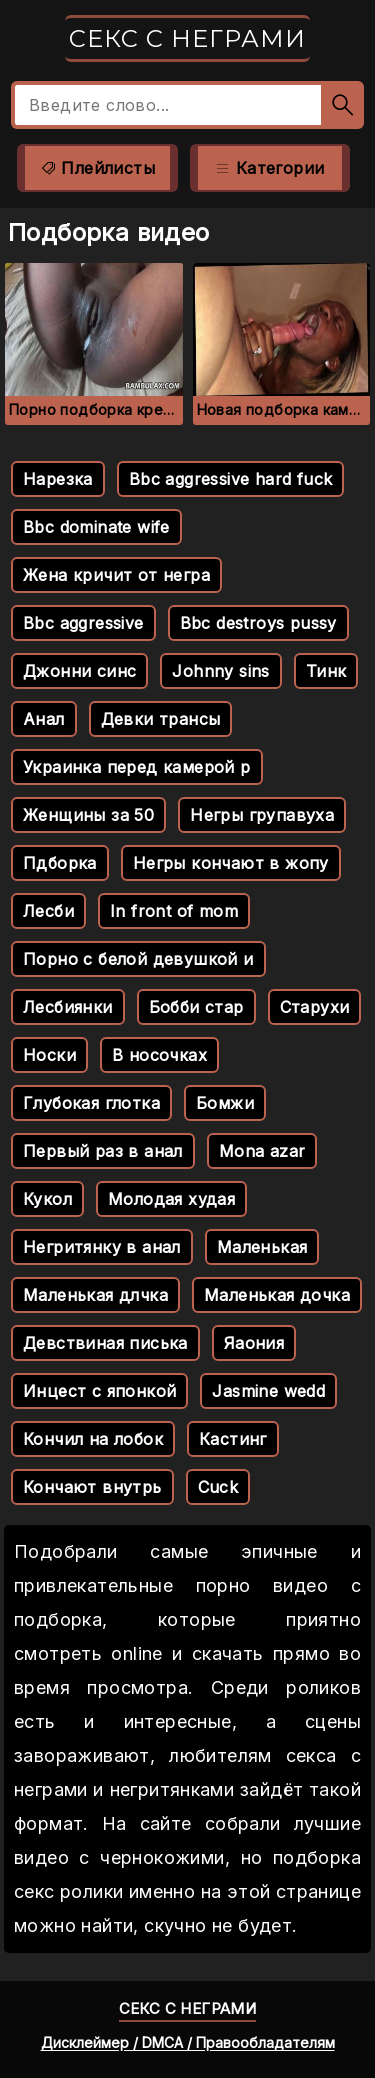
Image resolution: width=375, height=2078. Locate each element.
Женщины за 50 (88, 815)
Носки (49, 1055)
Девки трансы (161, 719)
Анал (44, 719)
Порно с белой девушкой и (138, 959)
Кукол (47, 1199)
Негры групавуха (262, 815)
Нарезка (58, 479)
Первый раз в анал (103, 1151)
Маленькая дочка (277, 1295)
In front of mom (174, 911)
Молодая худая (171, 1199)
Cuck (218, 1487)
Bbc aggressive (83, 623)
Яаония (254, 1343)
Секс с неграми (187, 38)
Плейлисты (97, 168)
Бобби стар (196, 1007)
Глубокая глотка (91, 1103)
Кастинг (233, 1439)
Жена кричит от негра (116, 575)
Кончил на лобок (93, 1439)
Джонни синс (79, 671)
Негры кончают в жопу (231, 863)
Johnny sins (220, 671)
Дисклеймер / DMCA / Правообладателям (188, 2042)
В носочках (159, 1055)
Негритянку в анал (102, 1247)
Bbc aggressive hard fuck (231, 479)
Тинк (326, 671)
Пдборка (60, 863)
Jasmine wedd (268, 1391)
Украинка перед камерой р (137, 767)
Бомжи (225, 1103)
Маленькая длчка (95, 1295)
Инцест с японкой (99, 1391)
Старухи (315, 1007)
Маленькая (262, 1247)
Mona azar (262, 1151)
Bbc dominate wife (96, 527)
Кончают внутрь (92, 1487)
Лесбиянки (68, 1007)
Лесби (48, 911)
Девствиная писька (105, 1343)
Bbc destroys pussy (258, 623)
